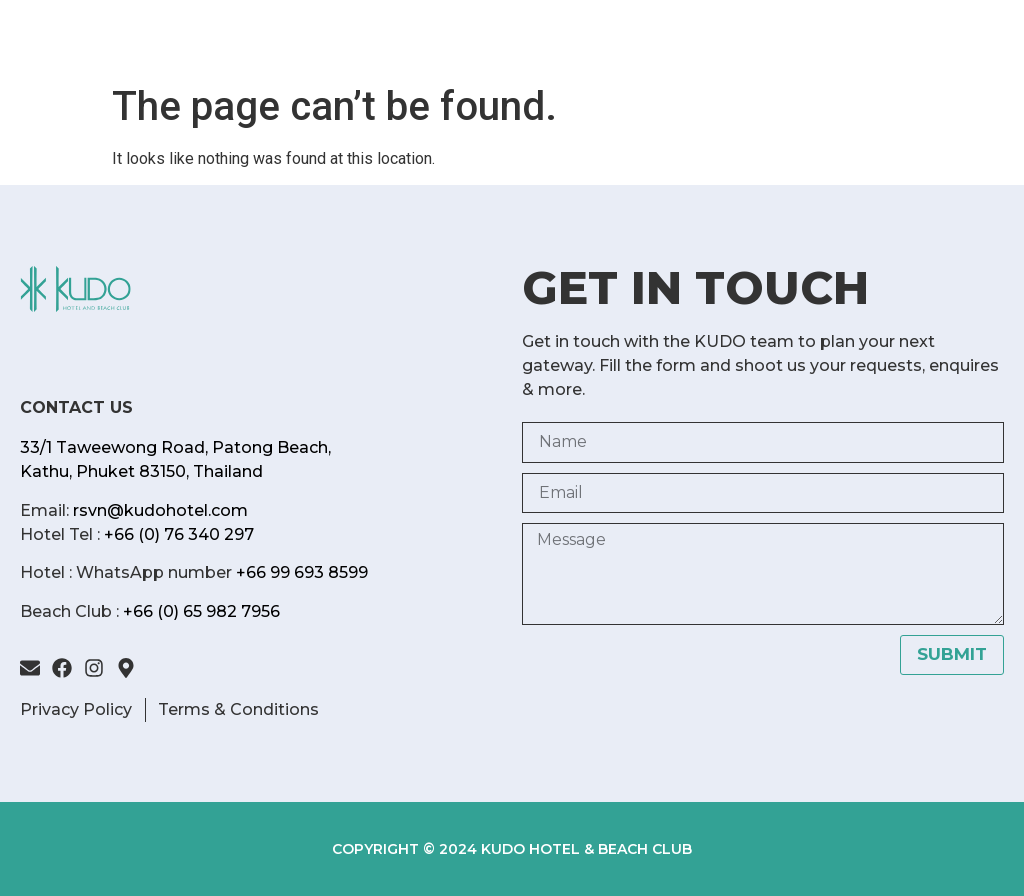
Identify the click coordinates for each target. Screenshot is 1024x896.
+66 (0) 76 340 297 (179, 534)
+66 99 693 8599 (302, 572)
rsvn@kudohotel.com (160, 510)
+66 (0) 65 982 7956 (201, 611)
